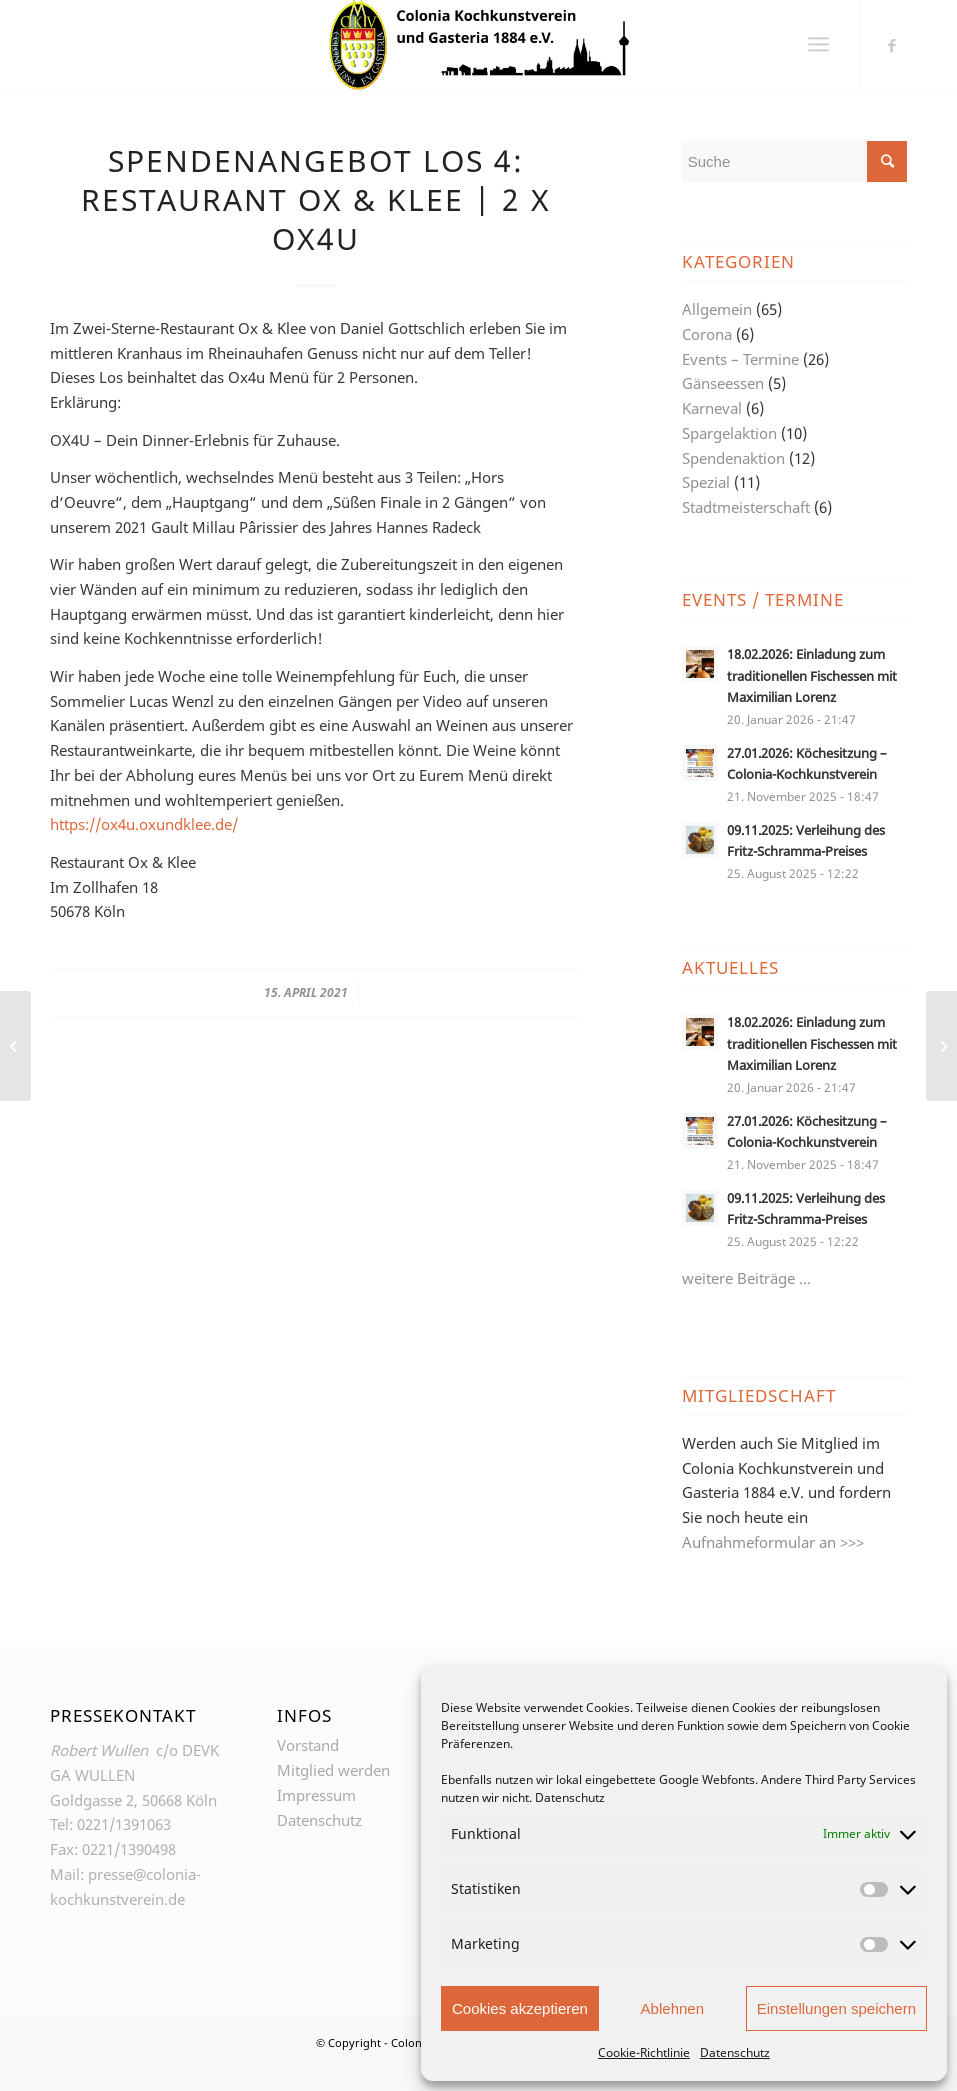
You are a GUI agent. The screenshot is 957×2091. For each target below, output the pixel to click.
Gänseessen (723, 383)
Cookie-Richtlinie (644, 2052)
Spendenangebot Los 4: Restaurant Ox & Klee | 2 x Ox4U (316, 199)
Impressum (316, 1795)
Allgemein (717, 309)
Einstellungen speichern (836, 2008)
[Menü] (818, 44)
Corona (707, 334)
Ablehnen (672, 2008)
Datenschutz (570, 1797)
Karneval (712, 408)
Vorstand (308, 1745)
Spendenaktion (733, 458)
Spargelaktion (729, 433)
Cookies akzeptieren (520, 2008)
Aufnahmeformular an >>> (773, 1542)
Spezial (706, 482)
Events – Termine (740, 359)
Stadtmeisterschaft (746, 507)
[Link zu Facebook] (892, 45)
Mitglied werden (333, 1770)
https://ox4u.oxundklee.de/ (144, 824)
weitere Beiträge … (746, 1278)
